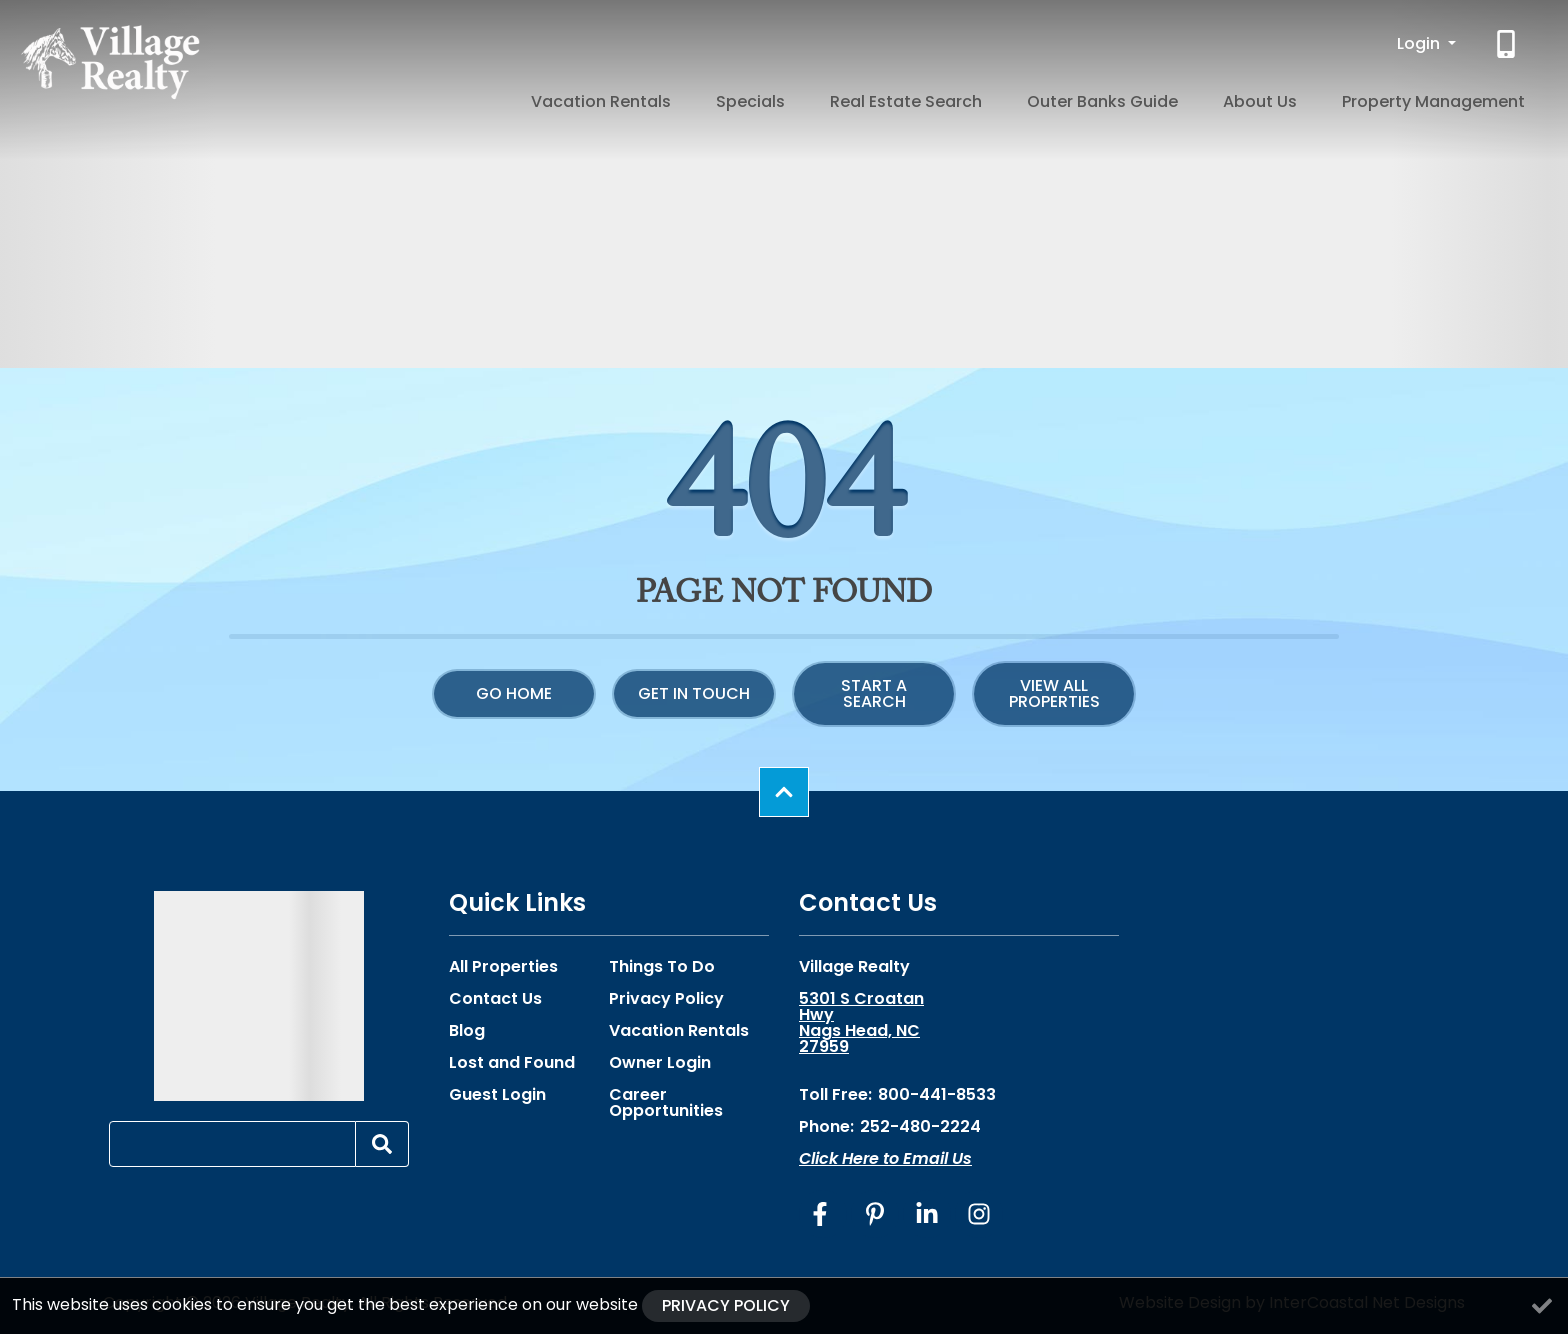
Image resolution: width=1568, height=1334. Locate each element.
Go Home (514, 693)
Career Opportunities (666, 1103)
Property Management (1448, 97)
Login (1420, 43)
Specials (881, 97)
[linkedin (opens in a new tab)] (927, 1214)
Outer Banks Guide (1175, 97)
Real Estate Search (1008, 97)
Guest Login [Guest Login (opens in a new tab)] (497, 1095)
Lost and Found (512, 1063)
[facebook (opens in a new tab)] (823, 1214)
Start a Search (874, 693)
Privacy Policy (666, 999)
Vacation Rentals (761, 97)
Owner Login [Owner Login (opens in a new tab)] (660, 1063)
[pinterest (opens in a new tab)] (875, 1214)
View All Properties (1054, 693)
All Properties (503, 967)
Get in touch (694, 693)
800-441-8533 (937, 1094)
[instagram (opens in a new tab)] (979, 1214)
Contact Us (495, 999)
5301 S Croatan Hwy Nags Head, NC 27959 (861, 1023)
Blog (467, 1031)
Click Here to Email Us (885, 1158)
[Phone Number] (1508, 44)
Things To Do (662, 967)
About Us (1304, 97)
